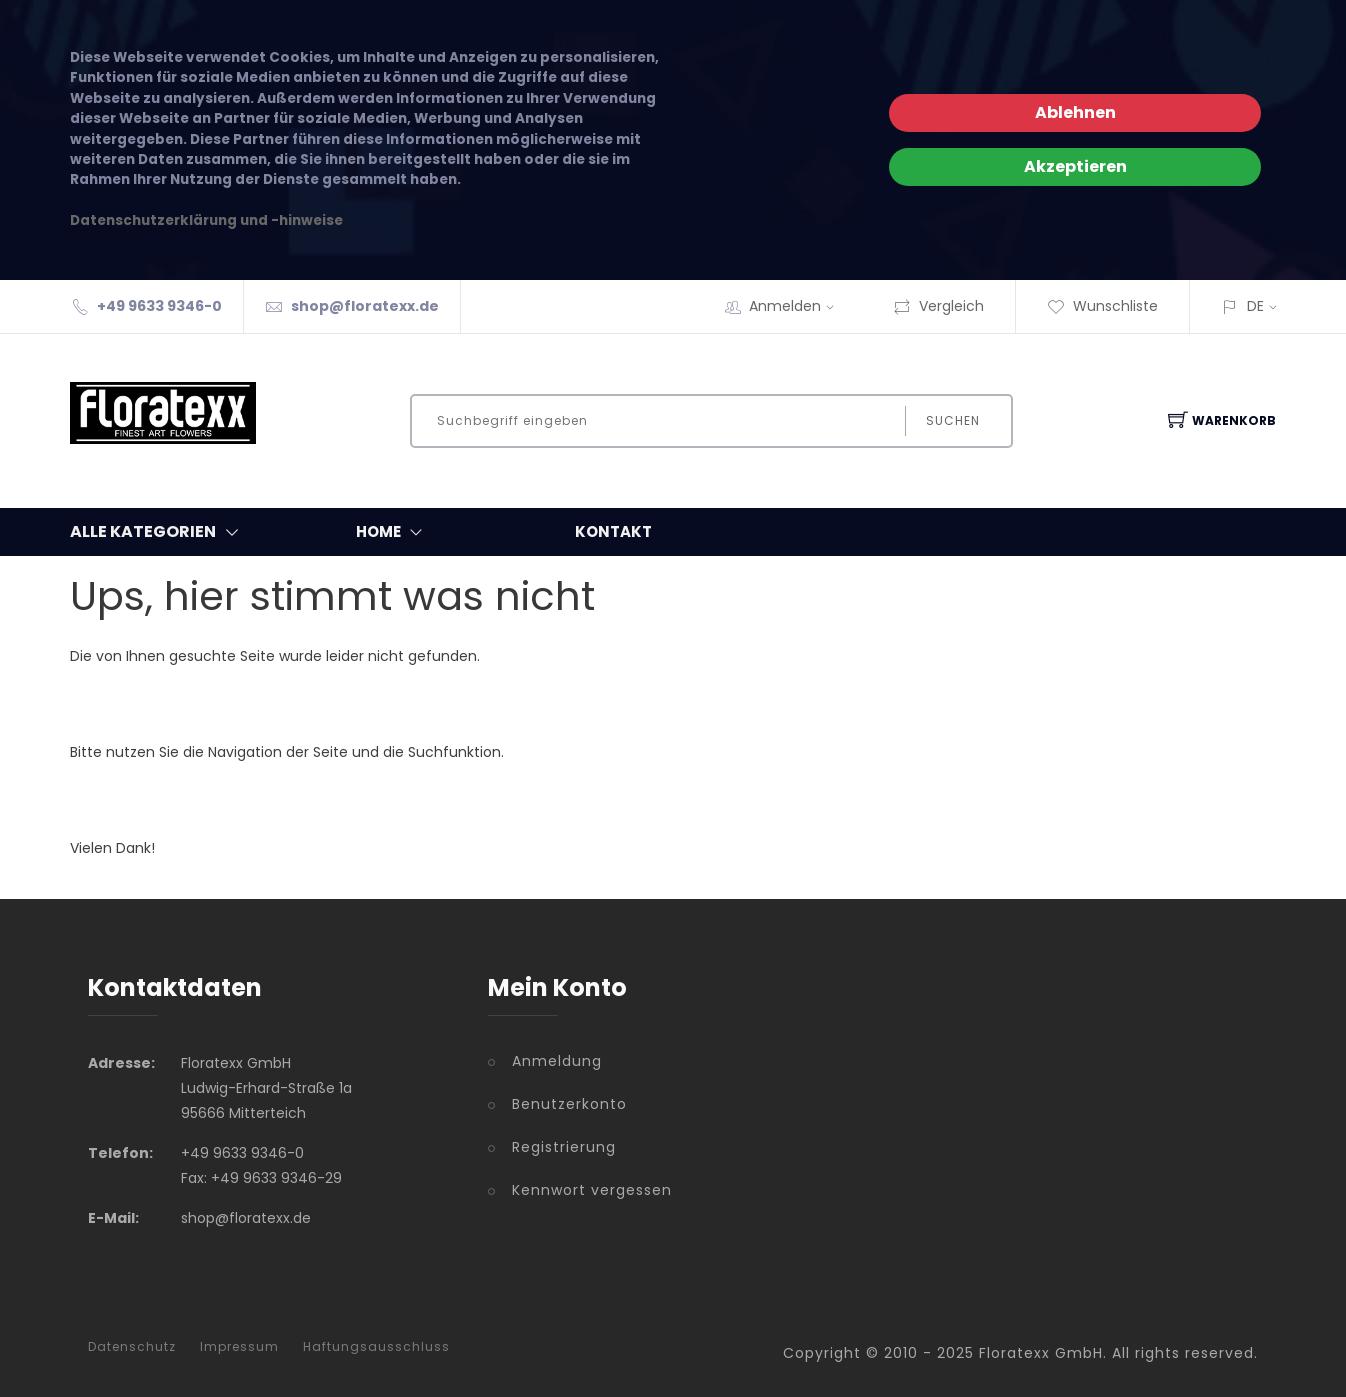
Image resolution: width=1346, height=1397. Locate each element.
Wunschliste (1102, 306)
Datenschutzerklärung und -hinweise (206, 220)
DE (1255, 306)
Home (393, 532)
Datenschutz (132, 1347)
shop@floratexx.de (365, 306)
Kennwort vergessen (592, 1190)
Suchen (953, 420)
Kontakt (613, 531)
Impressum (239, 1347)
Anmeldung (557, 1061)
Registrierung (564, 1147)
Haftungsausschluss (376, 1347)
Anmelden (798, 306)
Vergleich (938, 306)
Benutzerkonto (569, 1104)
